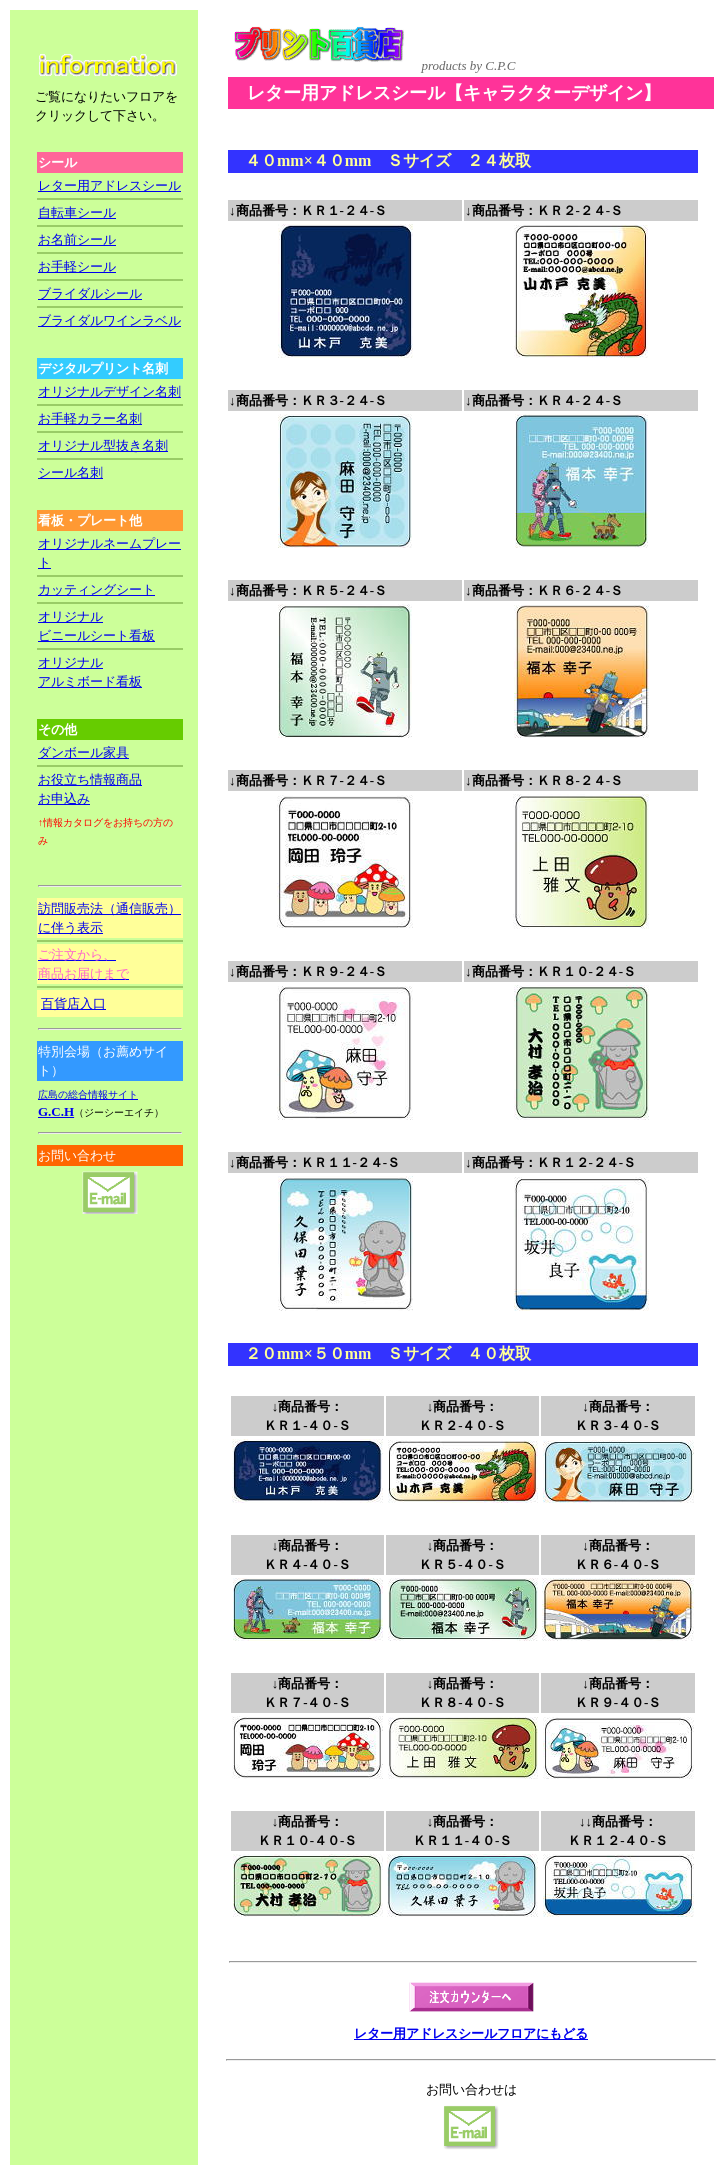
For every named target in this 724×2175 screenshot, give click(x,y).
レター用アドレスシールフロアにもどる (471, 2033)
